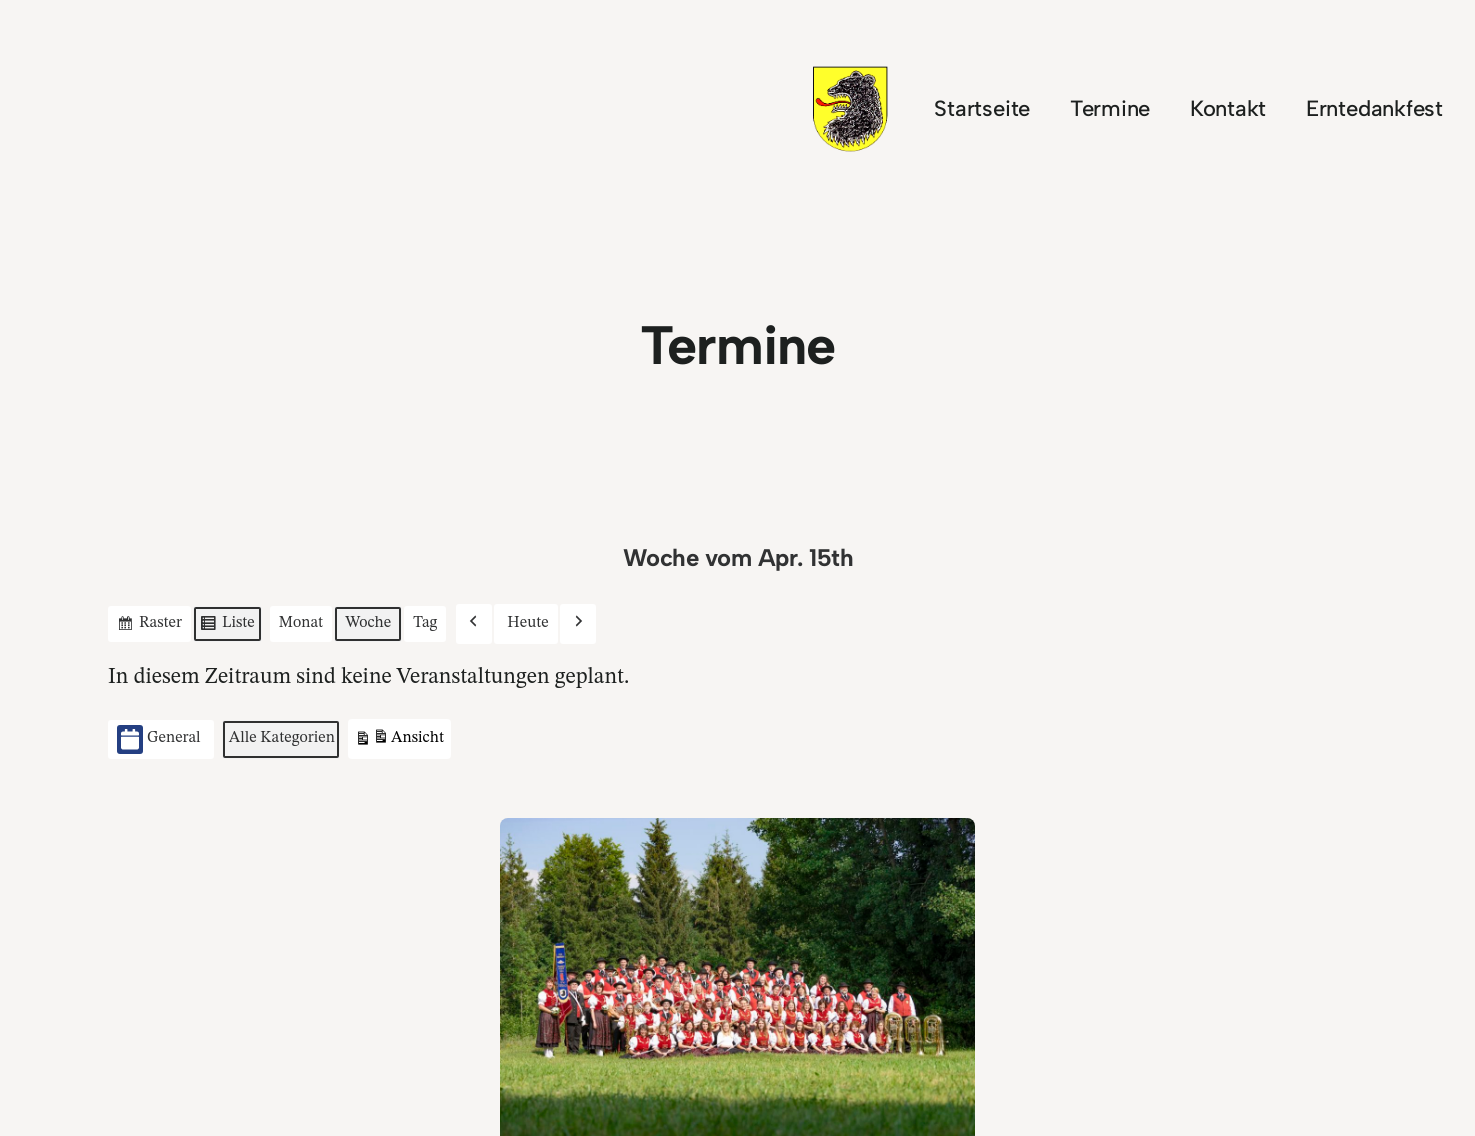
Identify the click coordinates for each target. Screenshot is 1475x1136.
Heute (527, 622)
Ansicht (399, 741)
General (159, 739)
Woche (368, 622)
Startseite (982, 108)
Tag (425, 622)
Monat (300, 622)
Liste (227, 626)
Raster (149, 626)
